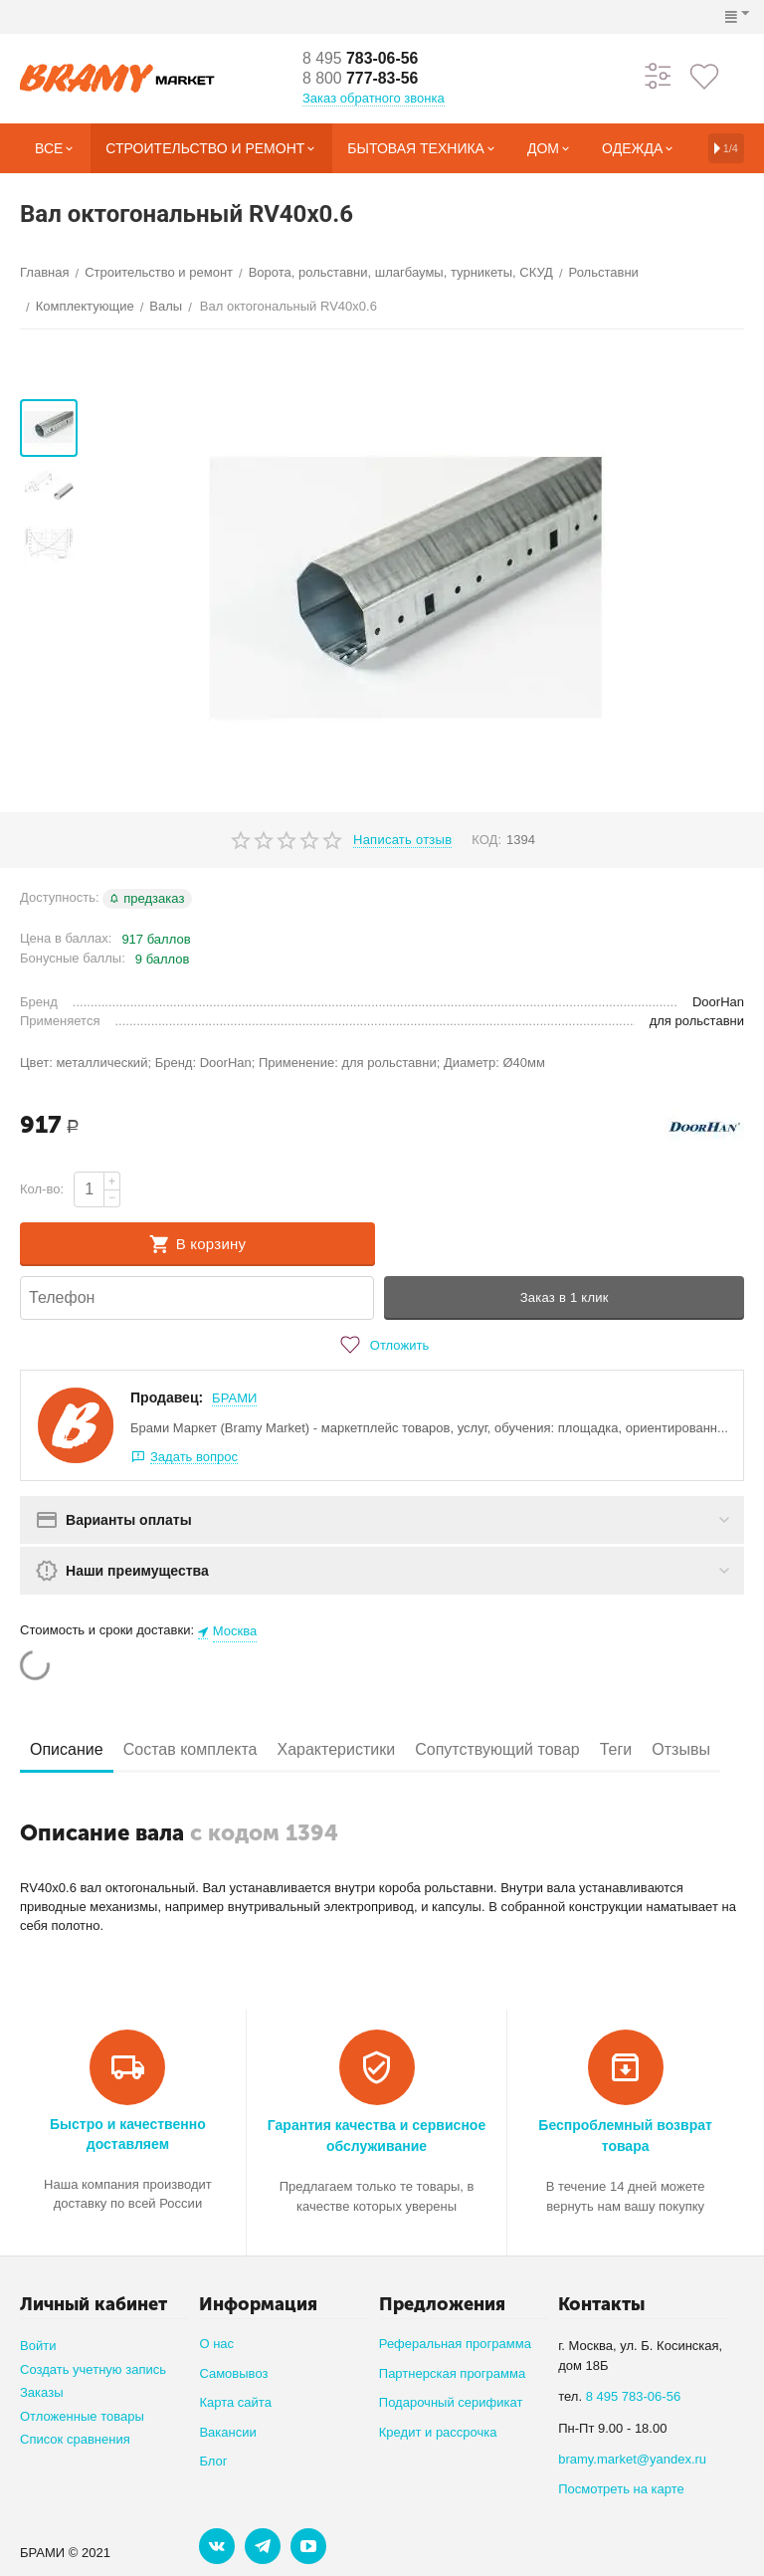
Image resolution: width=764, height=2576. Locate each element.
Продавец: (166, 1397)
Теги (616, 1749)
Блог (213, 2461)
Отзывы (681, 1749)
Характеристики (336, 1749)
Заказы (42, 2392)
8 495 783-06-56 (633, 2396)
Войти (38, 2345)
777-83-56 (361, 78)
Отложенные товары (82, 2416)
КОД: (486, 839)
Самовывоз (233, 2373)
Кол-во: (42, 1188)
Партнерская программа (452, 2373)
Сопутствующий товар (497, 1749)
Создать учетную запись (93, 2369)
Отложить (382, 1345)
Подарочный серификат (451, 2402)
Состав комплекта (190, 1749)
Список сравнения (75, 2439)
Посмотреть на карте (621, 2488)
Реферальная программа (455, 2343)
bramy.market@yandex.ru (632, 2459)
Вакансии (227, 2432)
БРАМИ (234, 1398)
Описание (66, 1749)
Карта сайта (235, 2402)
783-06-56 (361, 58)
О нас (216, 2343)
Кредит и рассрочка (438, 2432)
